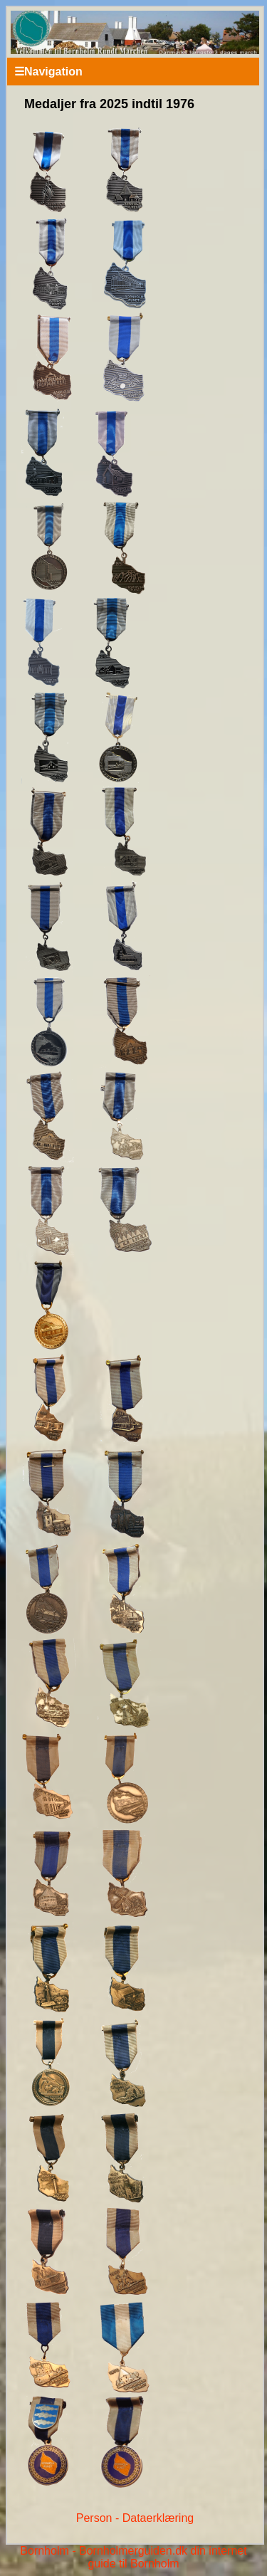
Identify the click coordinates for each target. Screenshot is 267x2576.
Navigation (48, 71)
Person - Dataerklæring (135, 2518)
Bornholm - (47, 2551)
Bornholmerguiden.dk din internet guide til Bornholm (163, 2557)
